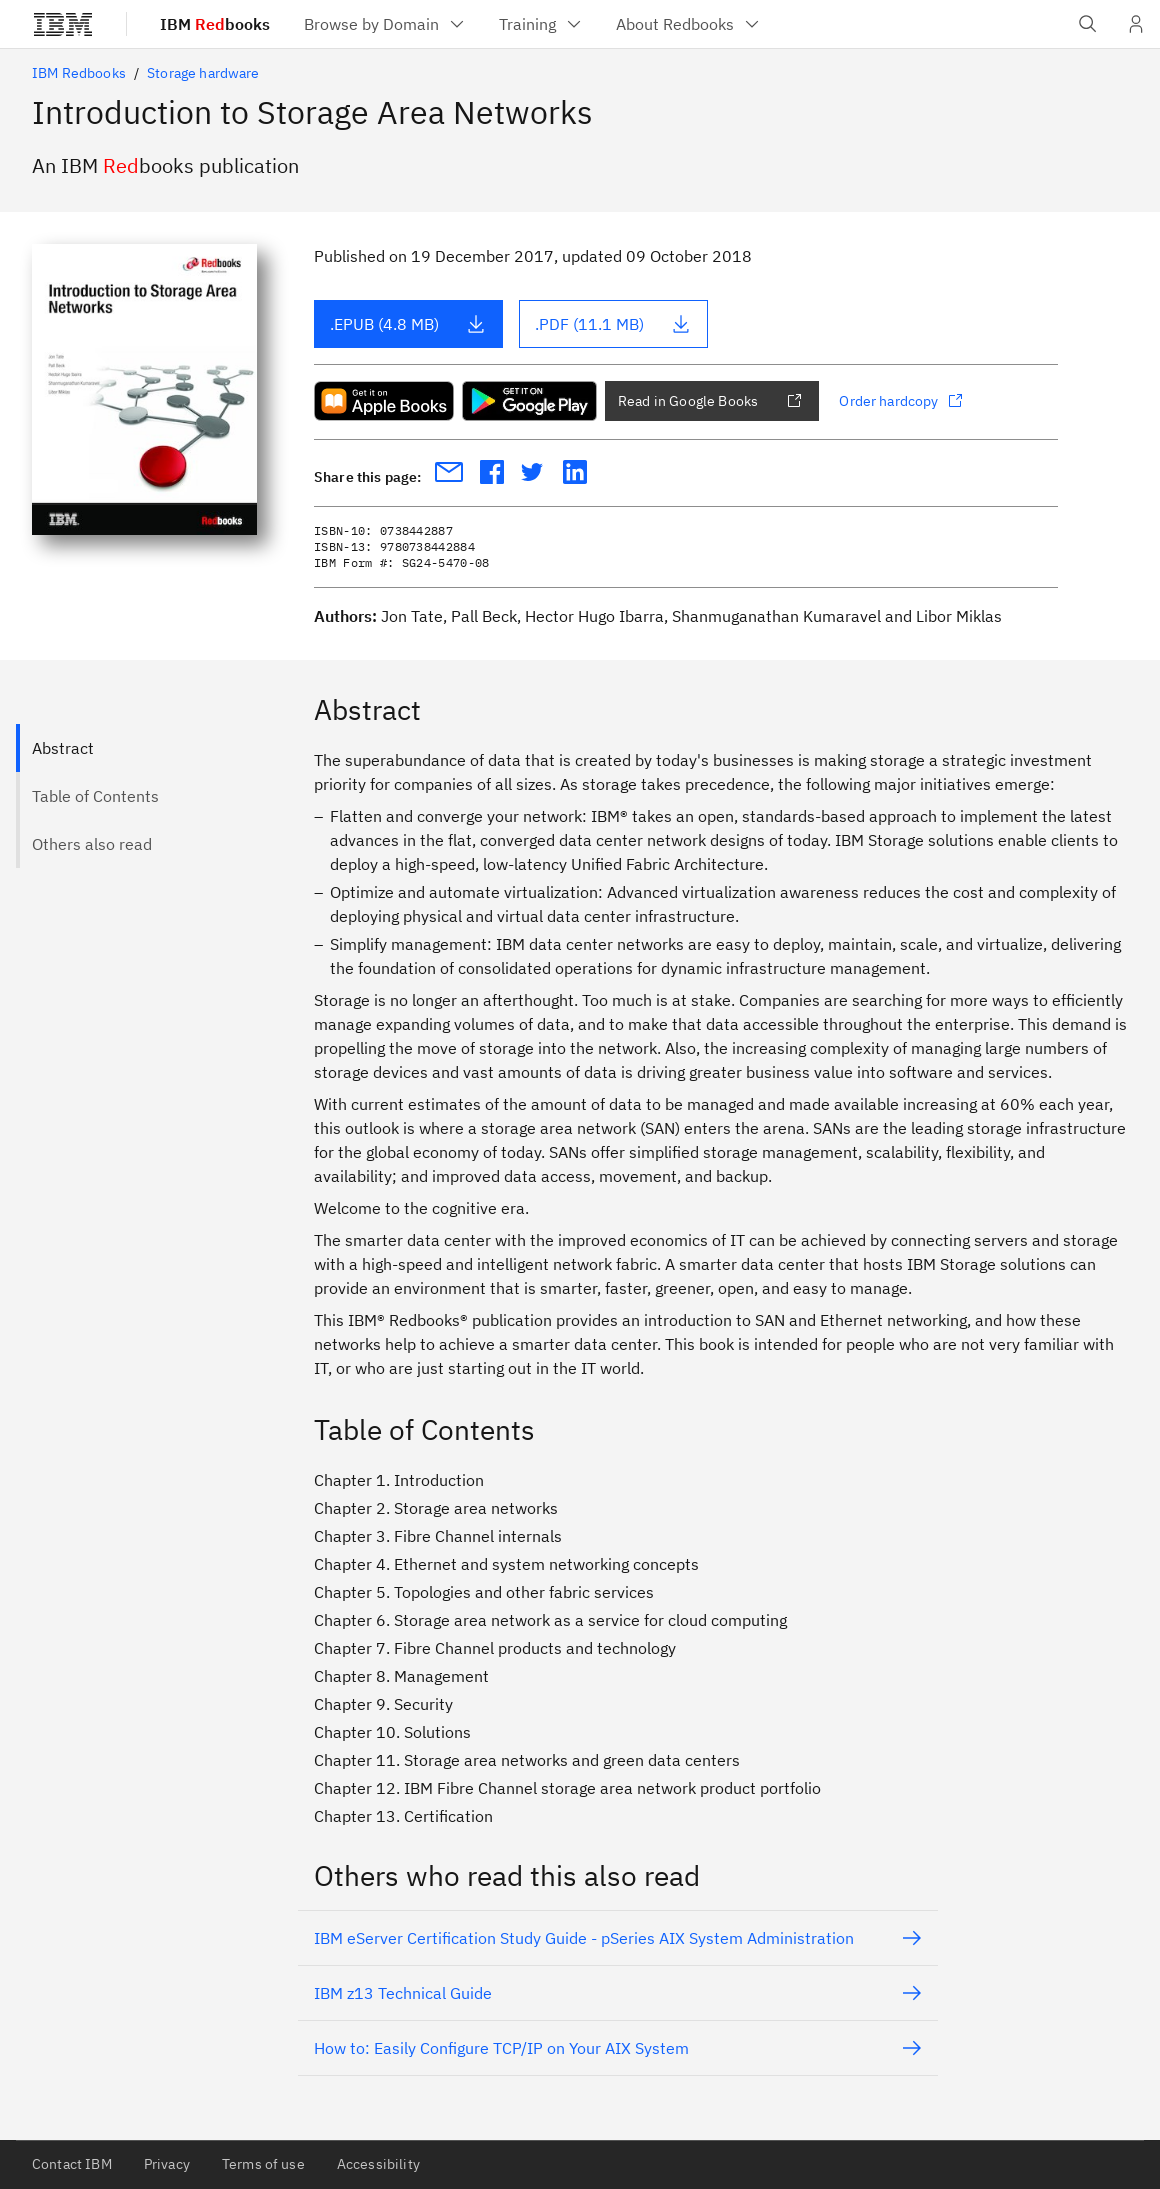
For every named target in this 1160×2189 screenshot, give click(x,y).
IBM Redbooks (79, 73)
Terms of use (263, 2164)
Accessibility (378, 2164)
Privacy (167, 2164)
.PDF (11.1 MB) (613, 324)
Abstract (63, 748)
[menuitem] (385, 24)
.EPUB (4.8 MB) (408, 324)
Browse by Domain (385, 24)
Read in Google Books (710, 401)
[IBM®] (63, 24)
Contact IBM (72, 2164)
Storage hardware (203, 73)
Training (541, 24)
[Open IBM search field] (1088, 24)
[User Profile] (1136, 24)
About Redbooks (689, 24)
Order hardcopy (900, 401)
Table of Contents (95, 796)
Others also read (92, 844)
